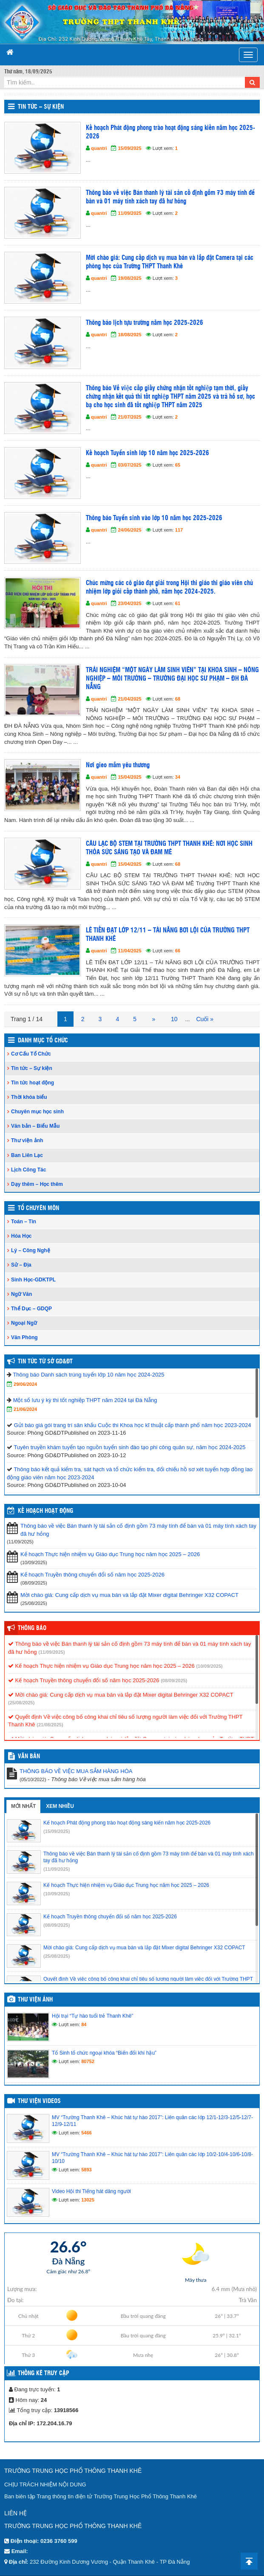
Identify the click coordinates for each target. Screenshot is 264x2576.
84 (83, 2024)
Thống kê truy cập (43, 2373)
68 (177, 698)
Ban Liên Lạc (27, 1155)
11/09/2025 (129, 213)
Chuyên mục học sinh (37, 1112)
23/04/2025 (129, 603)
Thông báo (32, 1628)
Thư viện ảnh (27, 1140)
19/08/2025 (129, 278)
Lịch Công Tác (28, 1170)
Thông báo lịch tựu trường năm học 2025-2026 (144, 323)
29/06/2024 (25, 1384)
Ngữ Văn (21, 1294)
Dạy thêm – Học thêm (37, 1184)
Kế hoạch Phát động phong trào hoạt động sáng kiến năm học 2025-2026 (170, 132)
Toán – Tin (23, 1222)
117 (179, 529)
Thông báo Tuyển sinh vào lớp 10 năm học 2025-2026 (154, 518)
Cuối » (204, 1019)
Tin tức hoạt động (32, 1083)
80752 (87, 2061)
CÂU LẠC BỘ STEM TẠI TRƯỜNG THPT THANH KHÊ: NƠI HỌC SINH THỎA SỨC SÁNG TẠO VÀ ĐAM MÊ (169, 848)
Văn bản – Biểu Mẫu (35, 1126)
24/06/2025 (129, 529)
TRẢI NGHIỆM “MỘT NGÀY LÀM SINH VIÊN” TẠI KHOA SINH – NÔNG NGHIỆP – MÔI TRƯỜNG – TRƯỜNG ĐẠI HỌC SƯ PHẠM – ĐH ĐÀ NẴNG (172, 678)
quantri (99, 148)
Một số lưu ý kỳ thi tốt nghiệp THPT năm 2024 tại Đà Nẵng (85, 1400)
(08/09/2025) (174, 1680)
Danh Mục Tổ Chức (43, 1041)
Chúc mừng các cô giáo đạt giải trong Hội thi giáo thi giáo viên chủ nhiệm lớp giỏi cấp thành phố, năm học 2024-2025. (169, 587)
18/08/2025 (129, 334)
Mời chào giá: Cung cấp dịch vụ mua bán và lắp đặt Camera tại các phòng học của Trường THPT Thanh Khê (169, 262)
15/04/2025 (129, 777)
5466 (86, 2132)
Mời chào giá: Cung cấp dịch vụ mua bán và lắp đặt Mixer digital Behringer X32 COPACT (129, 1595)
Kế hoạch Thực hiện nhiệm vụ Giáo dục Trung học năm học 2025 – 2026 (110, 1554)
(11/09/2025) (51, 1652)
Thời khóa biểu (29, 1097)
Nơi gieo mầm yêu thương (118, 765)
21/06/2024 (25, 1409)
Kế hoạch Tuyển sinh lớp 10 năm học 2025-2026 (147, 453)
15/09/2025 (129, 148)
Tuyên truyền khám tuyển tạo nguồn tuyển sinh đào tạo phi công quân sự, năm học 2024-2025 (129, 1447)
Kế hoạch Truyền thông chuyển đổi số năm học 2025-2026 (92, 1574)
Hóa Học (21, 1236)
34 (177, 777)
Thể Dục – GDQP (31, 1309)
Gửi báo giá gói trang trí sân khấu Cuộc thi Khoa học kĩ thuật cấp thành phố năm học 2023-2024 (132, 1425)
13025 (87, 2199)
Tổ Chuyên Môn (38, 1208)
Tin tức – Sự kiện (41, 107)
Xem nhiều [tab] (60, 1806)
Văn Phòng (24, 1337)
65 (177, 464)
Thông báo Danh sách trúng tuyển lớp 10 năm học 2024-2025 (88, 1374)
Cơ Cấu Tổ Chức (31, 1054)
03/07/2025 (129, 464)
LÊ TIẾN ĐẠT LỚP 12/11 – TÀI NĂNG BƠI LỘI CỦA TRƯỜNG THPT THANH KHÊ (168, 934)
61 (177, 603)
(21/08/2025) (50, 1724)
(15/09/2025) (56, 1831)
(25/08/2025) (21, 1702)
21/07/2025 (129, 416)
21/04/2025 (129, 698)
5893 (86, 2169)
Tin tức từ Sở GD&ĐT (45, 1362)
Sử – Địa (21, 1265)
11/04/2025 (129, 950)
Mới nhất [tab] (23, 1806)
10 (174, 1019)
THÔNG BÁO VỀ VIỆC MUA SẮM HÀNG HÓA (76, 1771)
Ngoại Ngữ (24, 1323)
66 (177, 950)
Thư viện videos (39, 2101)
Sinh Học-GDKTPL (33, 1280)
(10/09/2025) (209, 1666)
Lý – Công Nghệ (30, 1250)
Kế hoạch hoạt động (45, 1511)
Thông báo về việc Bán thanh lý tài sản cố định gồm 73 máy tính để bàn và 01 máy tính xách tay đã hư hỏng (170, 197)
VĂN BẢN (29, 1757)
